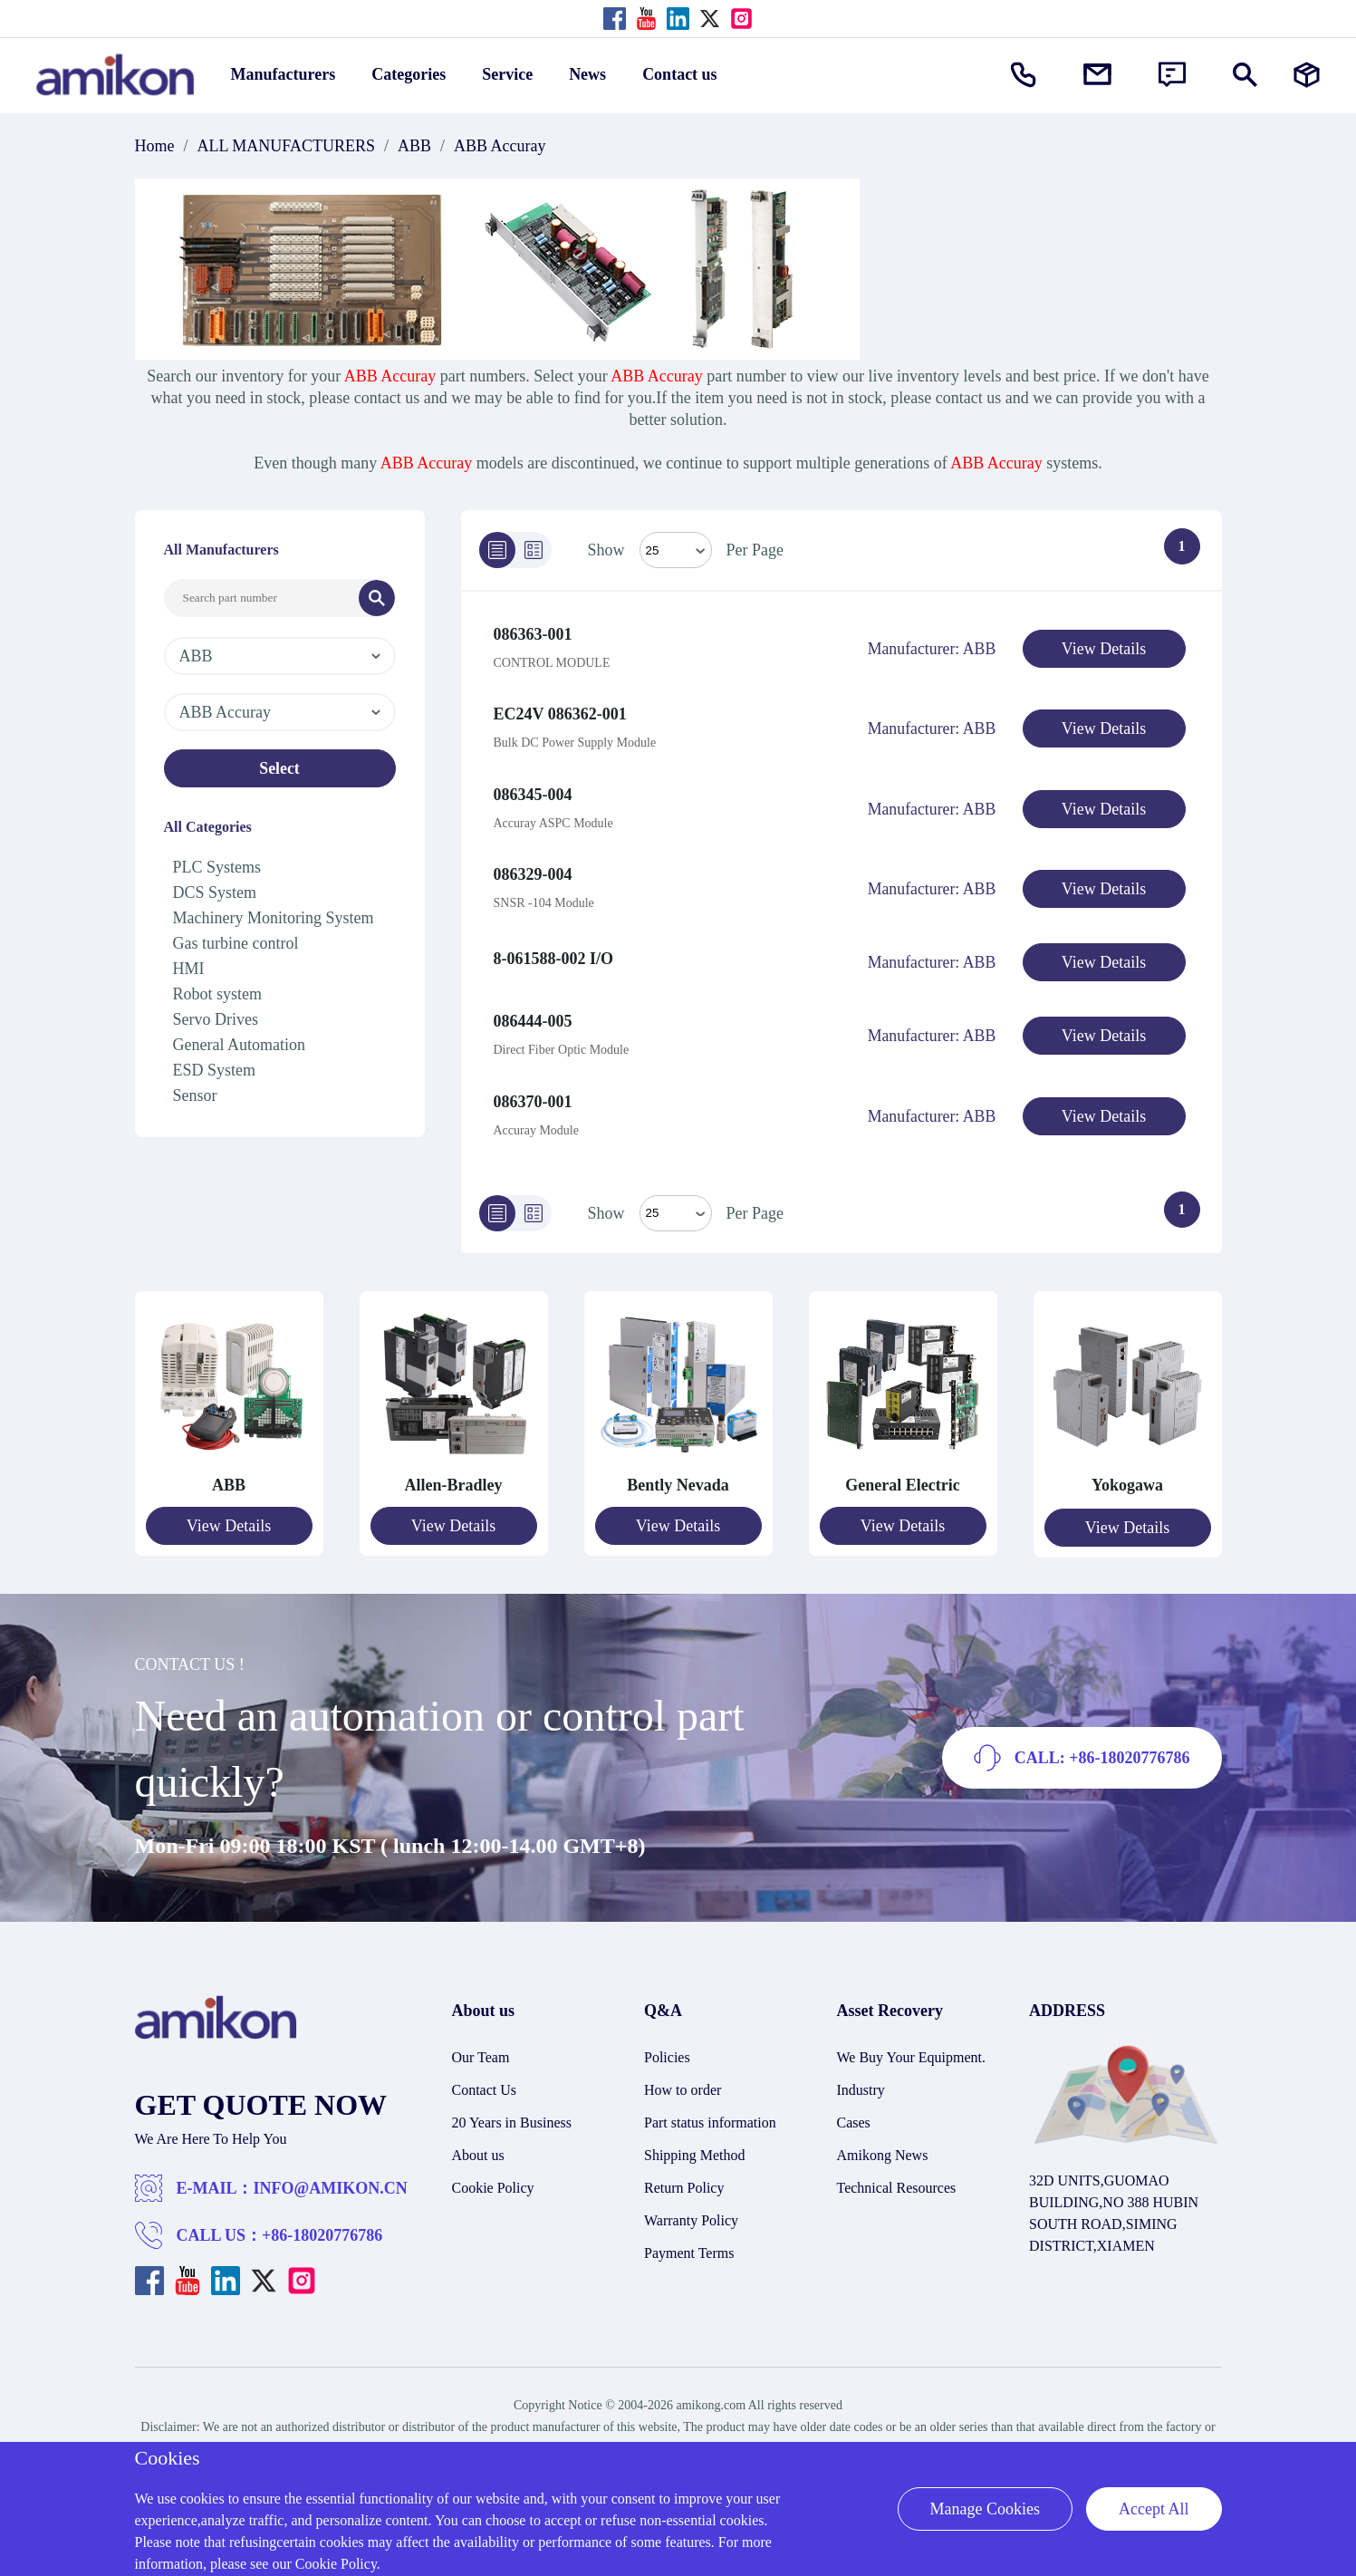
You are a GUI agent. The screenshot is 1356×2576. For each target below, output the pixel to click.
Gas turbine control (236, 943)
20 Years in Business (512, 2108)
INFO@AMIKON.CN (331, 2174)
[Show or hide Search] (1245, 75)
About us (478, 2140)
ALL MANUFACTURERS (286, 146)
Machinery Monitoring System (273, 918)
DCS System (215, 892)
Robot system (218, 994)
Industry (861, 2075)
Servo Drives (215, 1019)
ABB (414, 146)
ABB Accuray (499, 146)
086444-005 (533, 1011)
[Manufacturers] (1306, 75)
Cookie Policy (493, 2173)
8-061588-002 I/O (554, 950)
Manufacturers (283, 74)
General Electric (902, 1472)
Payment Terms (689, 2238)
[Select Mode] (675, 550)
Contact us (679, 74)
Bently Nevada (678, 1472)
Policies (667, 2042)
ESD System (214, 1070)
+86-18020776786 (322, 2221)
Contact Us (484, 2075)
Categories (408, 74)
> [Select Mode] (675, 1200)
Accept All (1153, 2509)
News (587, 74)
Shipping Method (694, 2140)
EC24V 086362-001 (560, 712)
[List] (497, 550)
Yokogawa (1127, 1472)
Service (507, 74)
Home (155, 146)
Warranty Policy (691, 2206)
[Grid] (533, 550)
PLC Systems (217, 867)
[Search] (377, 598)
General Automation (239, 1045)
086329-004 (533, 868)
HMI (189, 969)
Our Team (481, 2042)
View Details (1104, 649)
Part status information (710, 2108)
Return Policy (684, 2173)
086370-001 (533, 1089)
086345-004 (533, 790)
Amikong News (882, 2140)
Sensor (195, 1095)
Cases (853, 2108)
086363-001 (533, 634)
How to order (682, 2075)
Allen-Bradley (454, 1472)
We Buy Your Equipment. (911, 2042)
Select (279, 768)
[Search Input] (262, 598)
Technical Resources (897, 2173)
